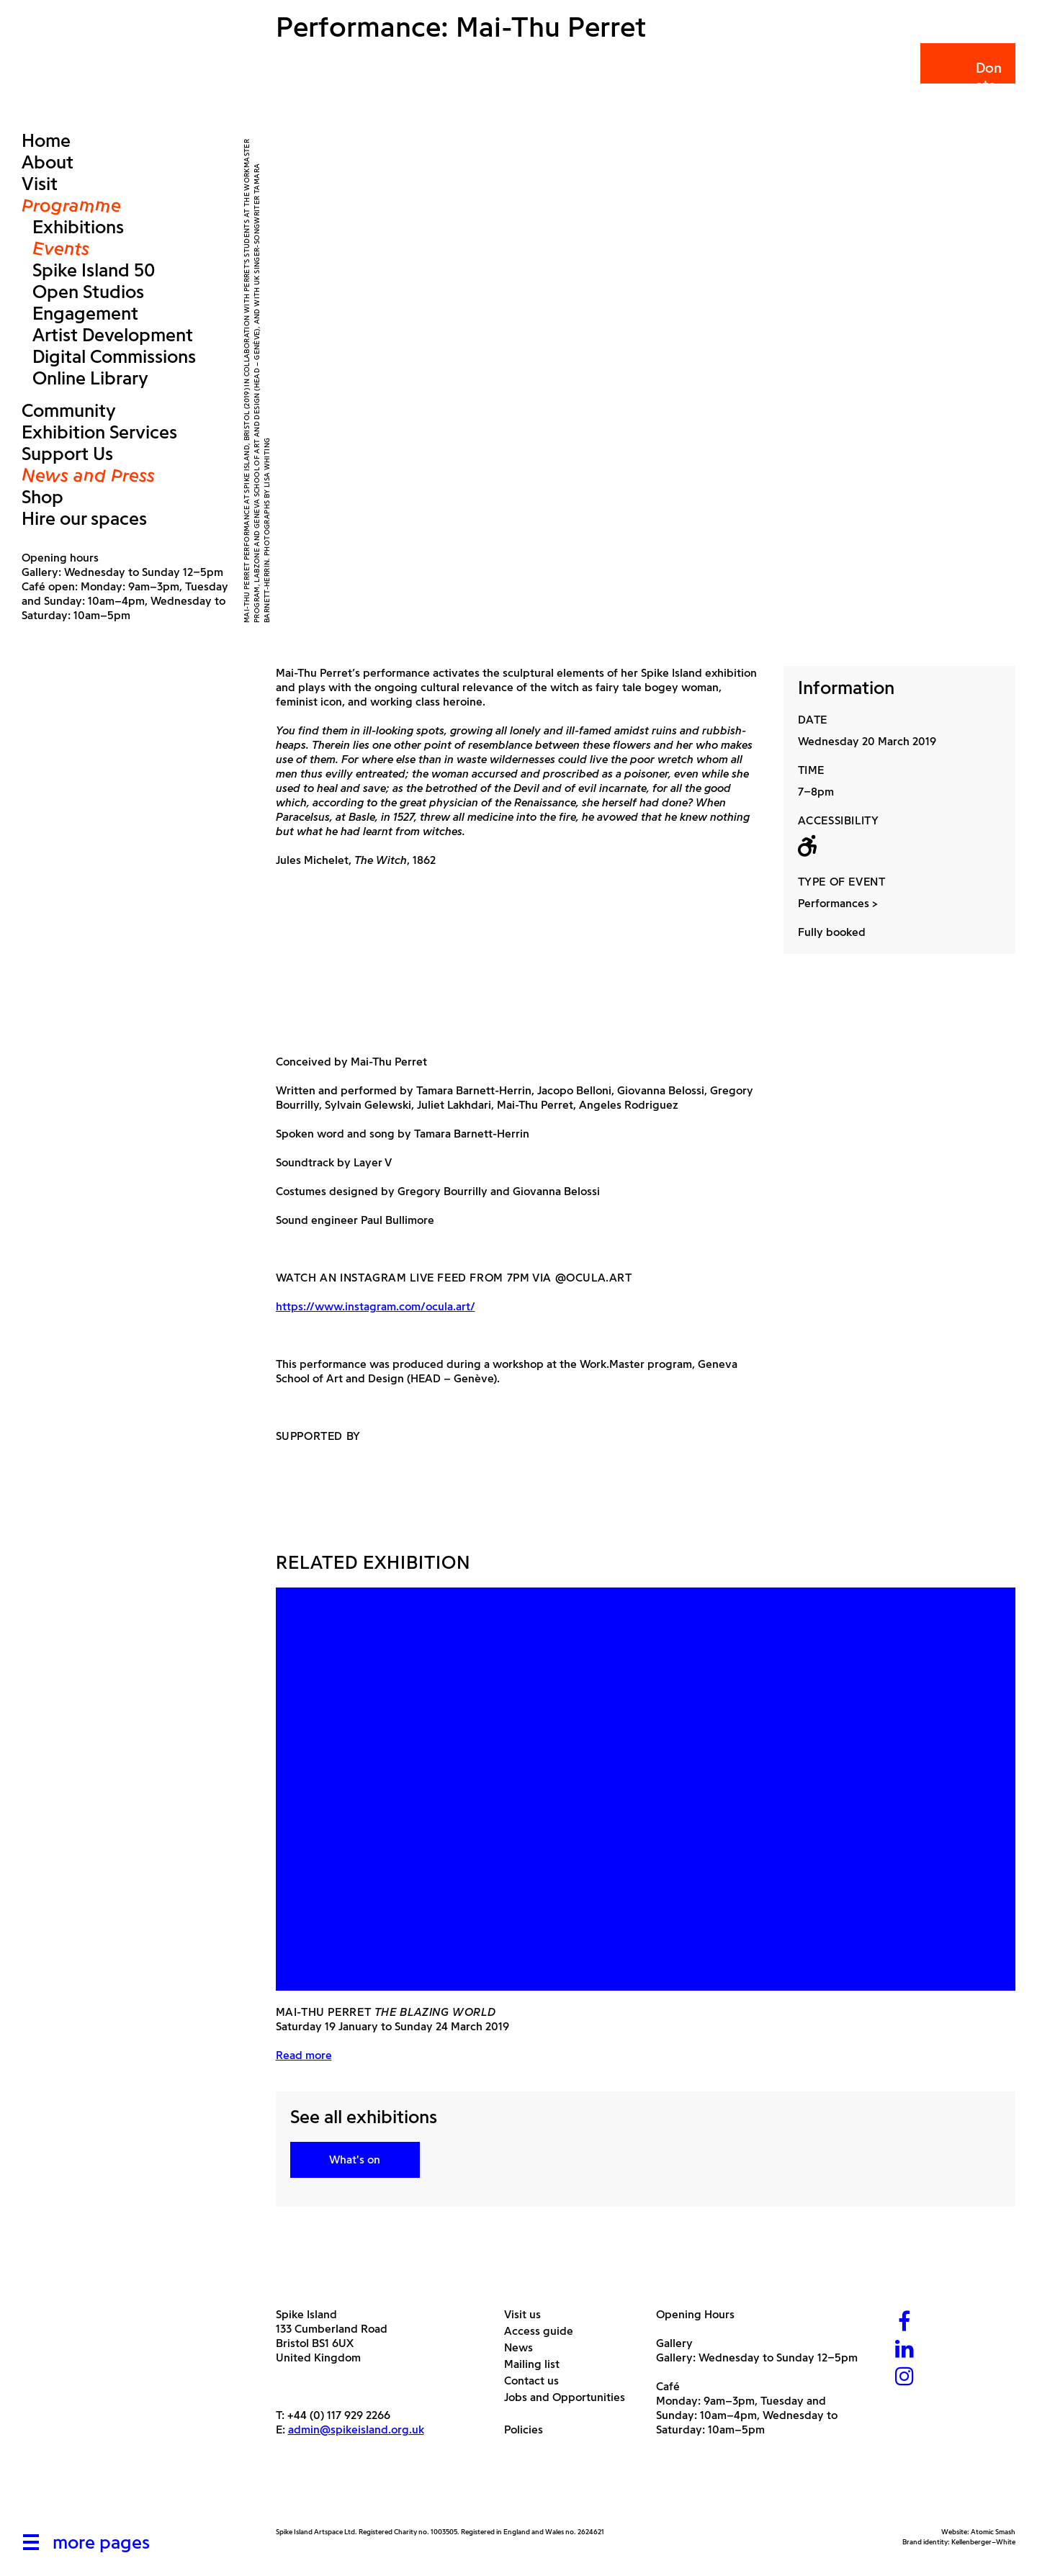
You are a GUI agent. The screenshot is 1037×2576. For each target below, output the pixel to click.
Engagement (85, 313)
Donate (967, 77)
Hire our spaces (84, 518)
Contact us (537, 2380)
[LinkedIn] (904, 2350)
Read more (304, 2055)
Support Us (67, 453)
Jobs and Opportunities (570, 2397)
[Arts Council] (312, 2493)
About (47, 162)
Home (46, 140)
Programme (71, 205)
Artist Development (112, 335)
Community (69, 410)
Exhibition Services (99, 432)
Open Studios (88, 291)
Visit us (528, 2314)
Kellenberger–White (983, 2541)
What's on (354, 2159)
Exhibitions (78, 227)
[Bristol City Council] (419, 2493)
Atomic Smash (993, 2531)
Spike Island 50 (93, 270)
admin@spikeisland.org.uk (356, 2429)
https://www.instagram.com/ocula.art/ (375, 1306)
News (524, 2347)
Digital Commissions (114, 356)
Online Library (90, 378)
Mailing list (537, 2364)
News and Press (88, 475)
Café (668, 2386)
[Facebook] (904, 2323)
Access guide (544, 2331)
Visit (40, 183)
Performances (833, 903)
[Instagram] (904, 2378)
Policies (529, 2429)
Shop (42, 497)
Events (60, 248)
